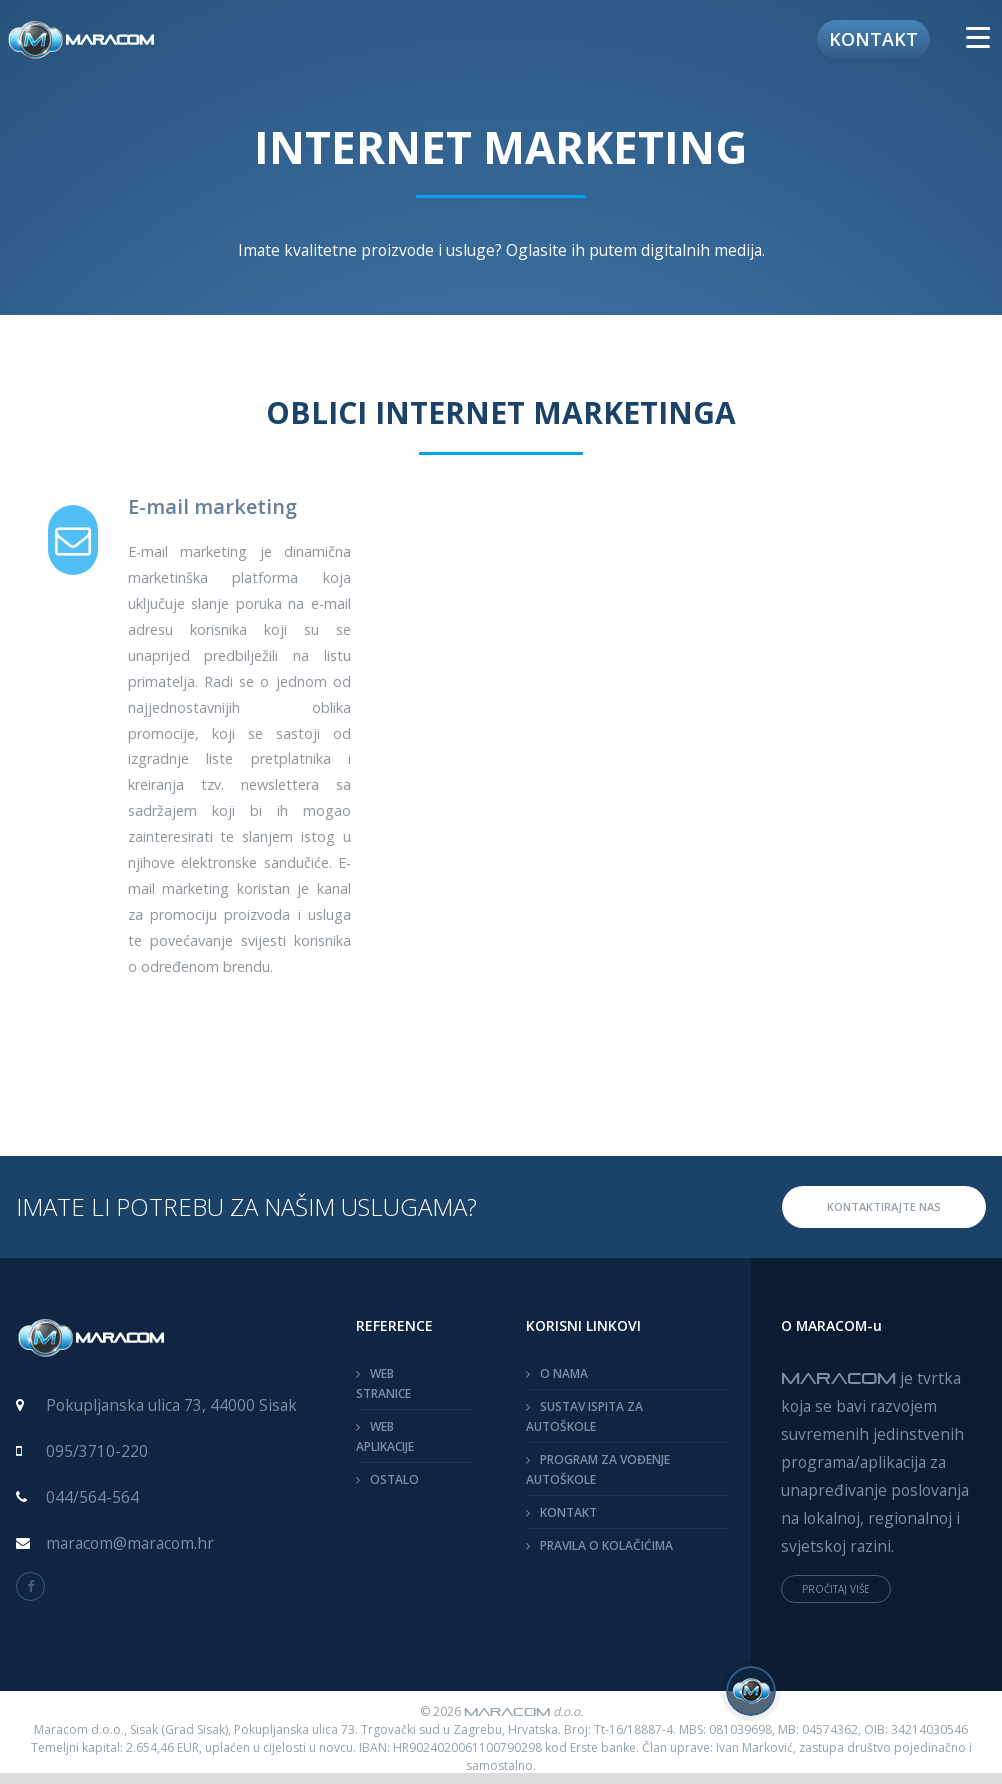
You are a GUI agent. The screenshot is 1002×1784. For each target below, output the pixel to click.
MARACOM (838, 1377)
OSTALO (394, 1479)
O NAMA (564, 1373)
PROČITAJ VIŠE (836, 1589)
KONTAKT (568, 1512)
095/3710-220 (97, 1451)
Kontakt (873, 39)
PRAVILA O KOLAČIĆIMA (606, 1545)
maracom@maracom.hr (130, 1543)
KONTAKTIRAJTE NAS (884, 1206)
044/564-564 (92, 1497)
